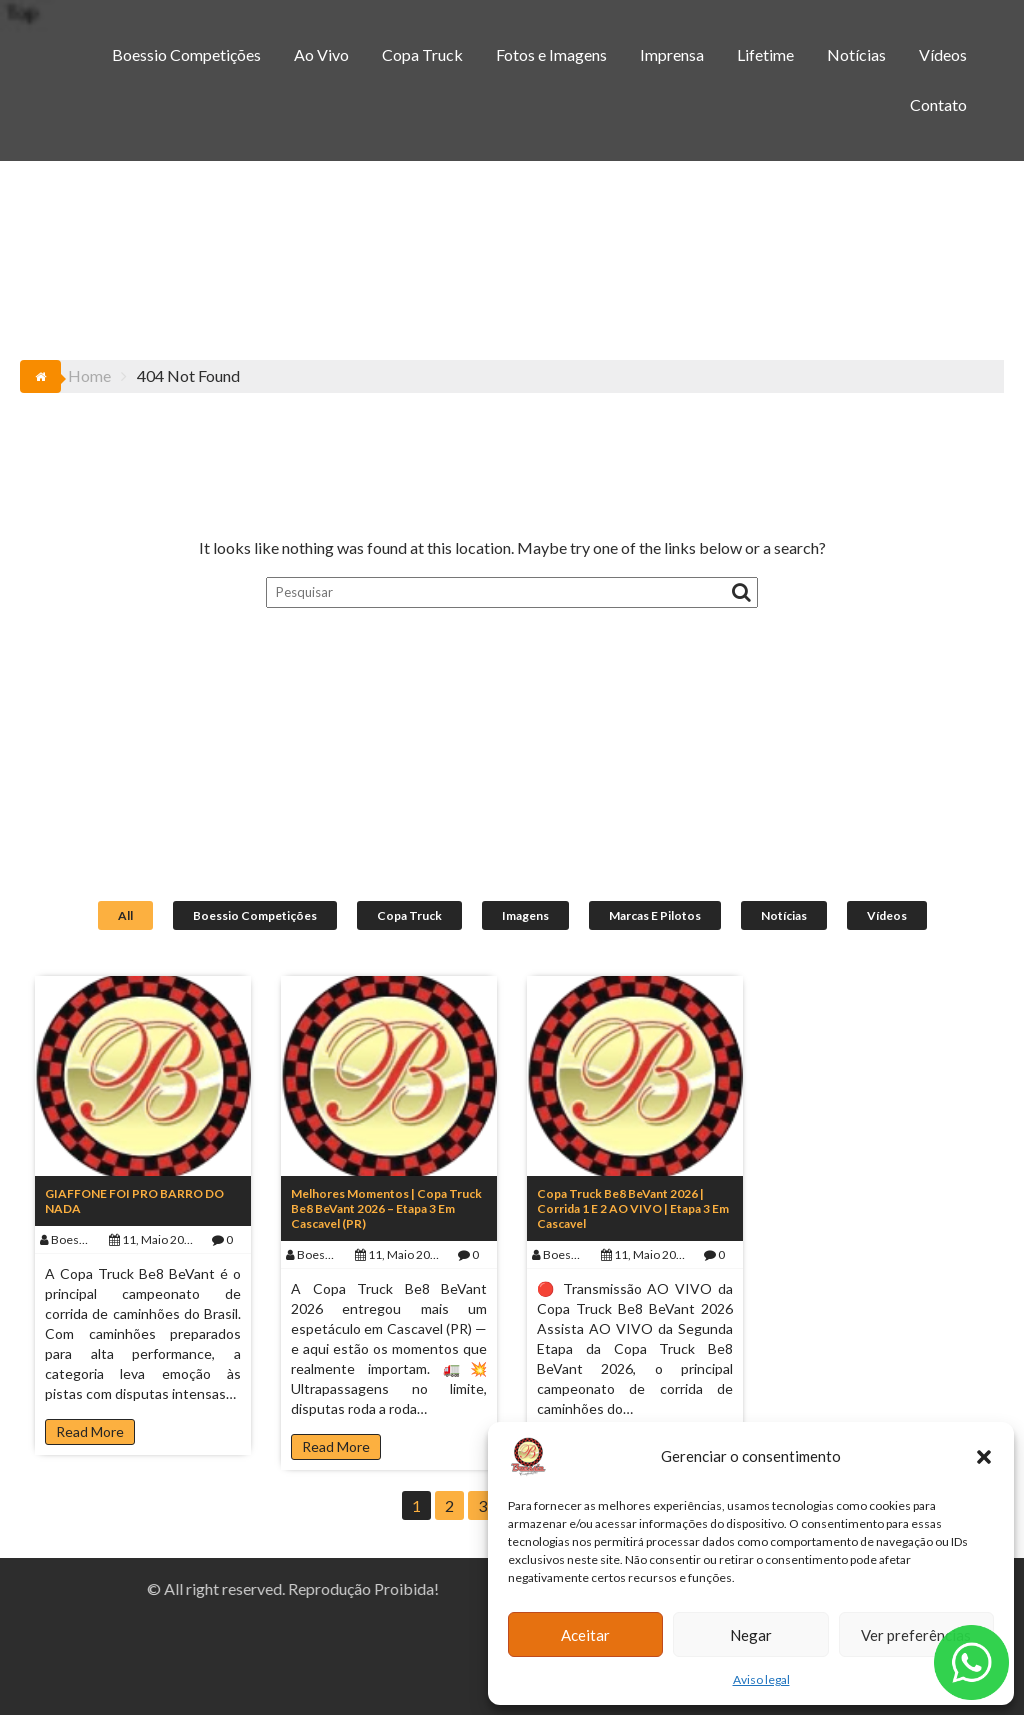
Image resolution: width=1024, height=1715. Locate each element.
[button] (984, 1457)
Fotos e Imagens (551, 54)
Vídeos (943, 54)
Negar (751, 1635)
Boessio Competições (186, 54)
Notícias (856, 54)
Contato (938, 104)
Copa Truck (422, 54)
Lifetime (765, 54)
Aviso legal (761, 1679)
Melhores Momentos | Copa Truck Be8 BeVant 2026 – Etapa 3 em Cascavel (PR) (386, 1208)
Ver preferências (916, 1635)
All (125, 915)
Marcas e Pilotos (655, 915)
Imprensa (672, 54)
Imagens (525, 915)
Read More (90, 1431)
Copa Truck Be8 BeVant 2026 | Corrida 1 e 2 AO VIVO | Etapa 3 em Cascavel (633, 1208)
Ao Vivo (321, 54)
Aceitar (585, 1635)
